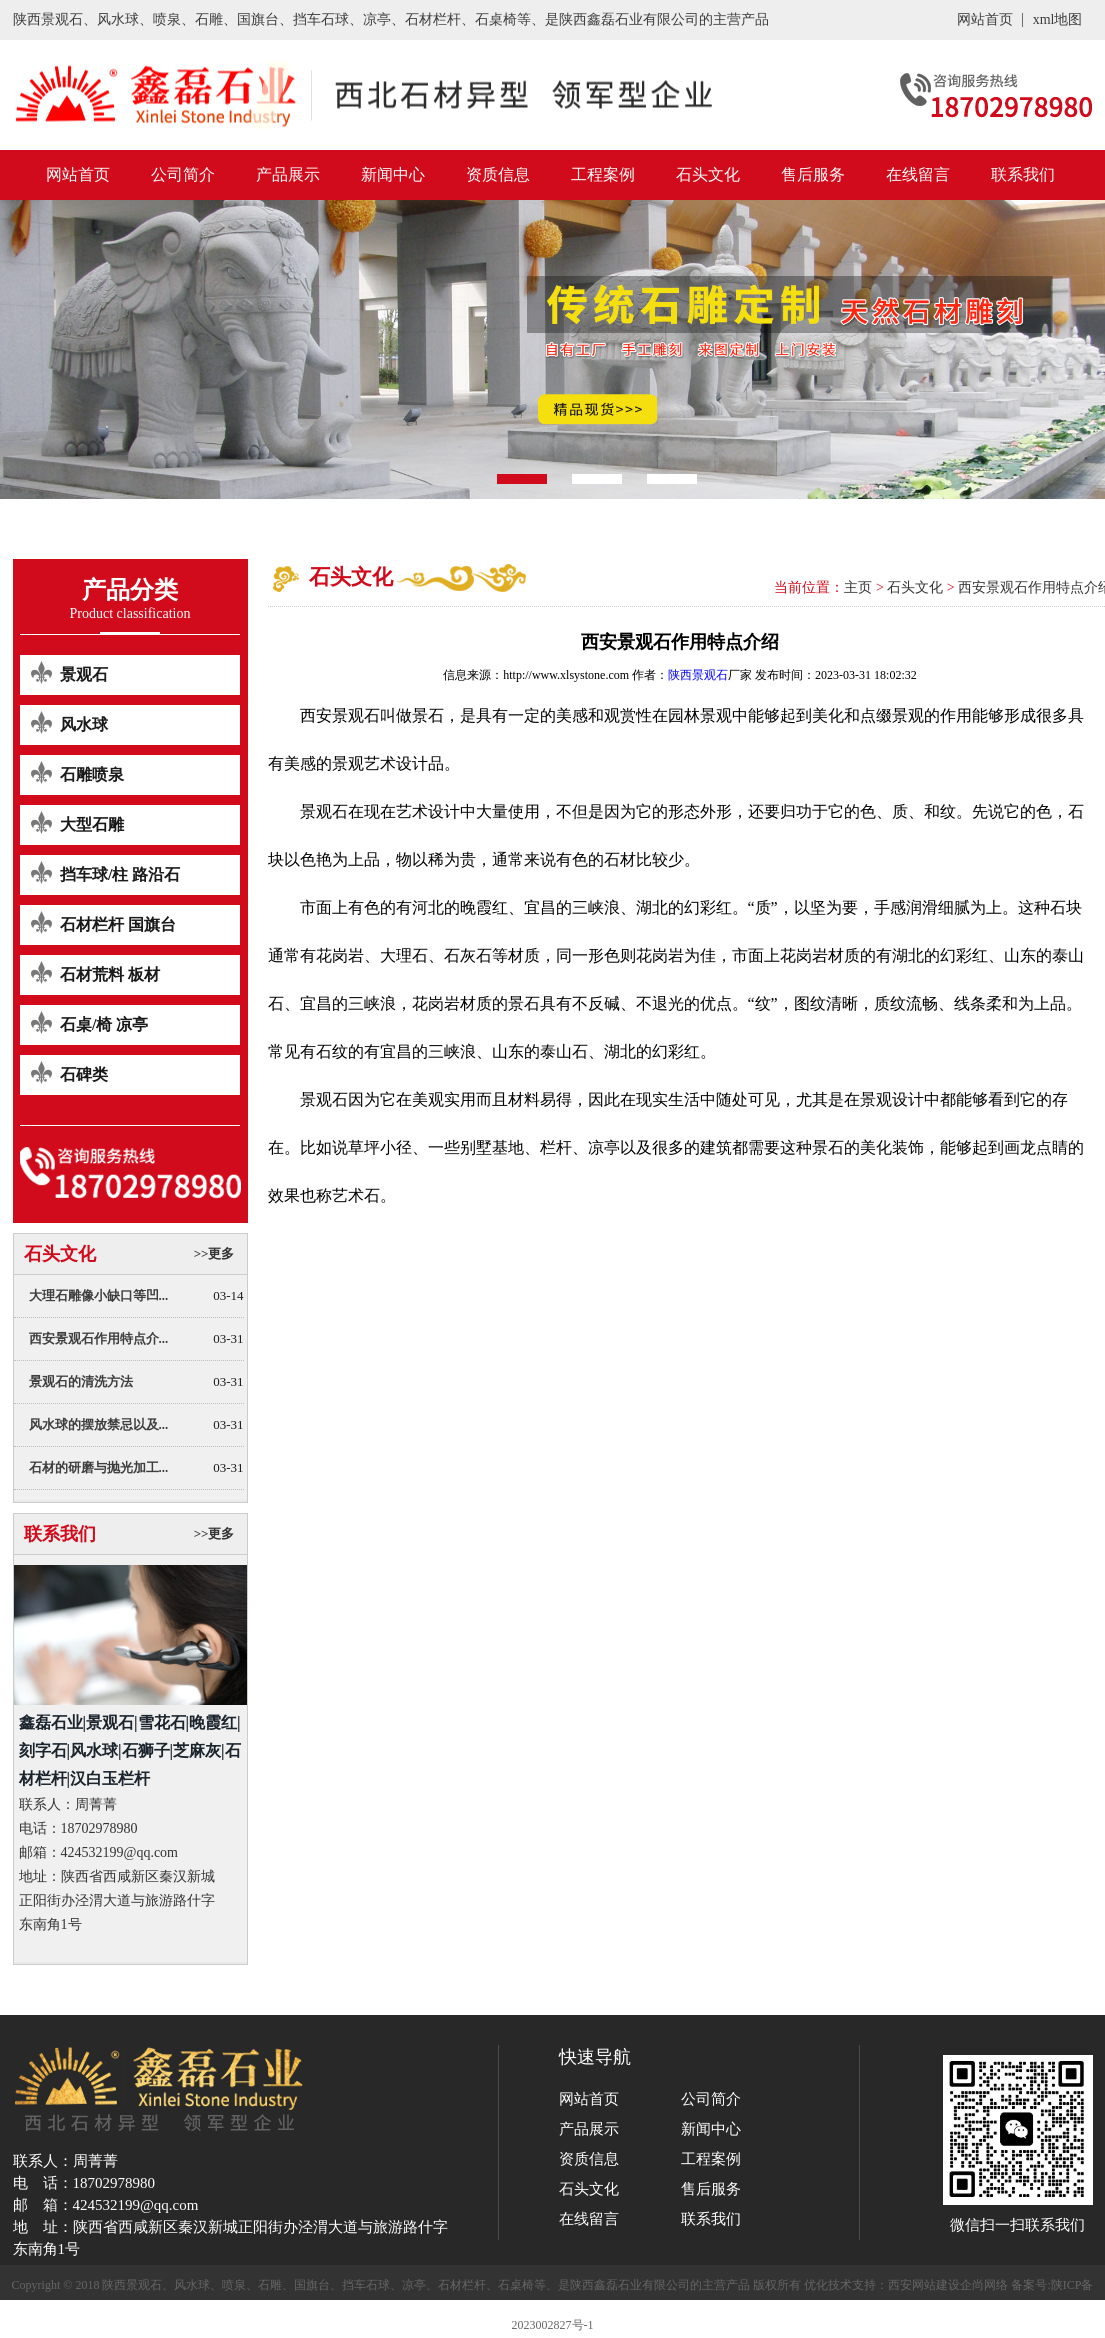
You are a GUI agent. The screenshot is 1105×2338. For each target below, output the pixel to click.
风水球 (84, 724)
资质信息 (498, 174)
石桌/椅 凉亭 (104, 1024)
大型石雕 (92, 824)
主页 (858, 587)
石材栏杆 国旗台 (118, 924)
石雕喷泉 (92, 774)
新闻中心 (393, 174)
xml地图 (1058, 19)
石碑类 (84, 1074)
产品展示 (288, 174)
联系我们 (1023, 174)
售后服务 (813, 174)
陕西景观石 (698, 675)
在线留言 (918, 174)
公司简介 (183, 174)
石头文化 (708, 174)
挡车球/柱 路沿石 (120, 874)
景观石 (84, 674)
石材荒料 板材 (110, 974)
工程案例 (603, 174)
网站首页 (985, 19)
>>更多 (214, 1253)
